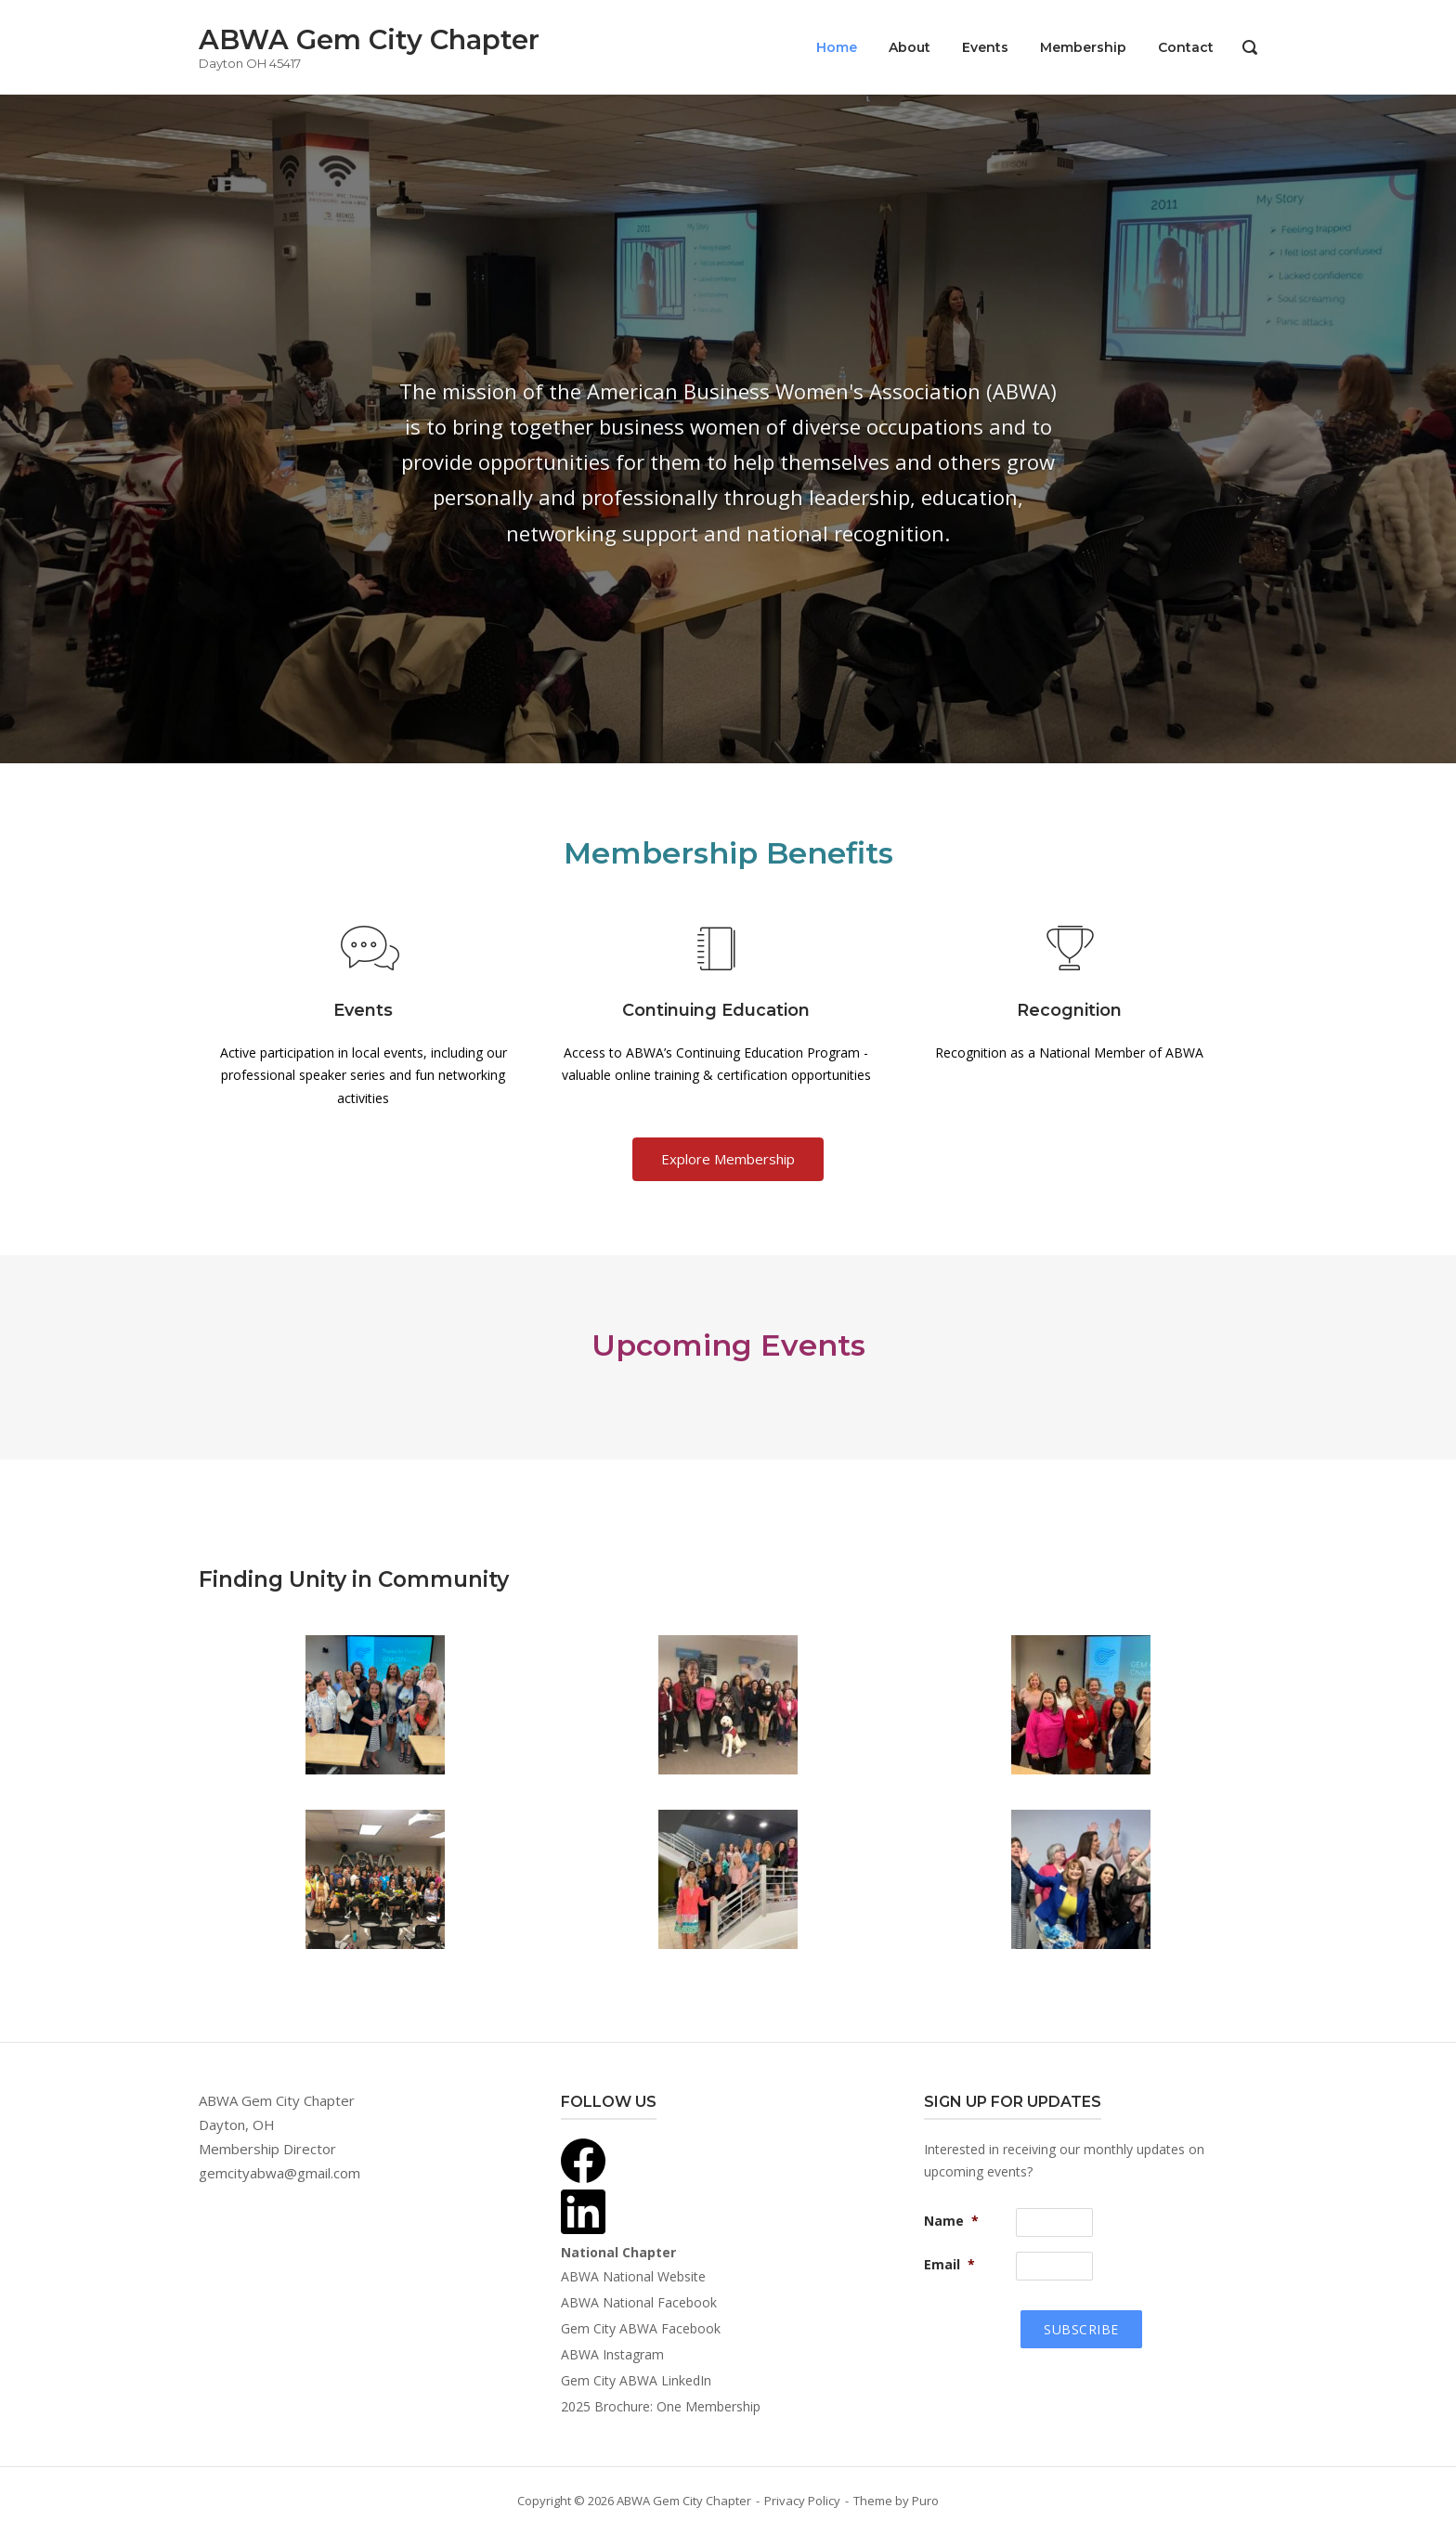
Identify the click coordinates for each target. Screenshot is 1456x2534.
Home (836, 47)
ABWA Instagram (612, 2354)
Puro (925, 2500)
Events (985, 47)
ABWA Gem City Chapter (369, 39)
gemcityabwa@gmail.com (279, 2173)
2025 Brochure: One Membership (660, 2406)
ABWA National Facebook (639, 2302)
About (909, 47)
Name (951, 2220)
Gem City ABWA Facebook (641, 2328)
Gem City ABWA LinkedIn (636, 2380)
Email (949, 2264)
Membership (1083, 47)
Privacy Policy (802, 2500)
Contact (1186, 47)
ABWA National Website (633, 2276)
